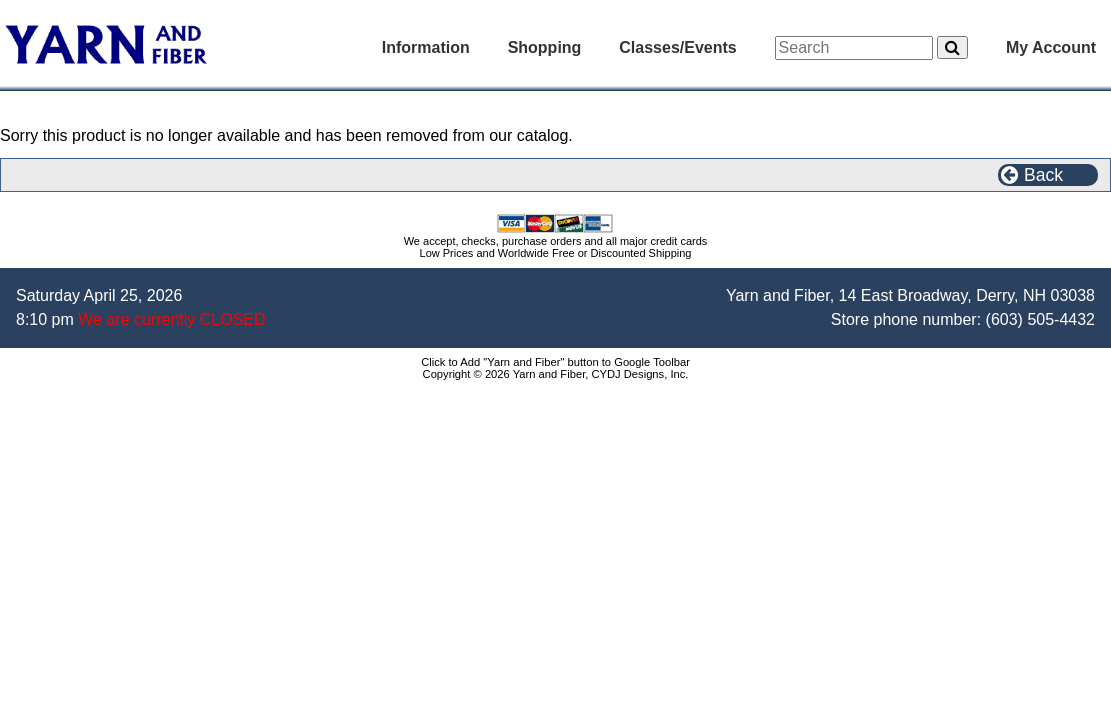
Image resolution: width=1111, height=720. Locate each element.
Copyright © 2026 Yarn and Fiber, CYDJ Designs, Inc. (556, 374)
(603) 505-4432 (1040, 319)
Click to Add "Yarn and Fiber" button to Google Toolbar (555, 362)
